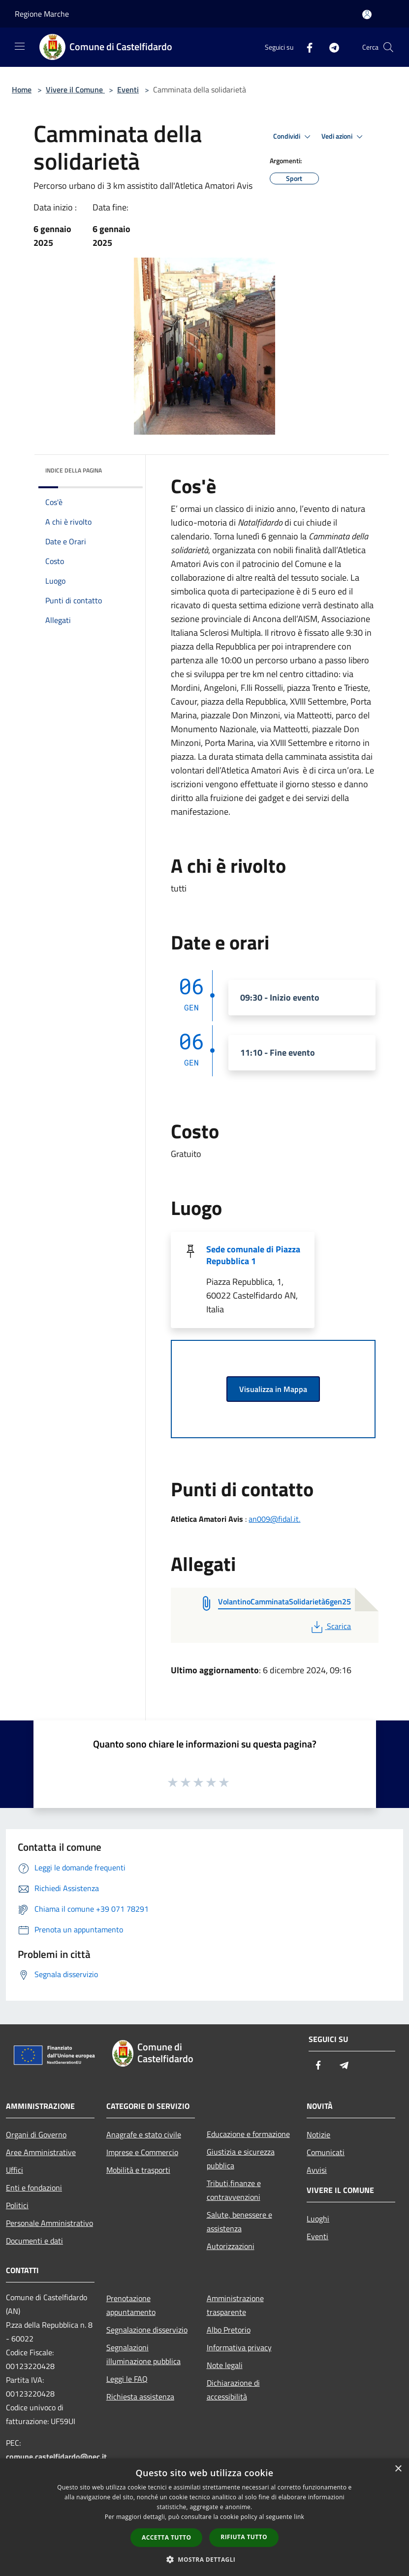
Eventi (128, 89)
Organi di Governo (36, 2134)
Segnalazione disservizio (147, 2330)
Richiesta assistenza (140, 2396)
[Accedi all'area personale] (366, 14)
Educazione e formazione (248, 2134)
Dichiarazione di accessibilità (233, 2389)
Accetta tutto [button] (166, 2537)
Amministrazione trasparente (235, 2305)
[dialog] (204, 2517)
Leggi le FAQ (127, 2379)
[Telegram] (330, 47)
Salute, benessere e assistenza (239, 2221)
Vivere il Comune (75, 89)
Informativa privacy (239, 2347)
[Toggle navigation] (20, 46)
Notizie (318, 2134)
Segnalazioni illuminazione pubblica (143, 2354)
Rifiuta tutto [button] (243, 2537)
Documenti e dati (34, 2241)
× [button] (398, 2469)
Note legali (225, 2365)
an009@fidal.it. (274, 1519)
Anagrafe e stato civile (143, 2134)
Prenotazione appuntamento (131, 2305)
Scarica (330, 1626)
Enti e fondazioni (34, 2187)
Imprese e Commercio (142, 2152)
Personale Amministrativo (49, 2223)
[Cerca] (388, 47)
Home (21, 89)
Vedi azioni (343, 137)
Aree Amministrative (41, 2152)
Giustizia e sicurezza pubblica (241, 2158)
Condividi (293, 137)
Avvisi (317, 2170)
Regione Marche (42, 14)
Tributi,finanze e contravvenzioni (234, 2190)
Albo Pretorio (229, 2330)
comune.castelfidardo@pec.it (56, 2456)
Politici (17, 2205)
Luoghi (318, 2218)
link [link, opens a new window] (299, 2517)
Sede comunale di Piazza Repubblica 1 (253, 1255)
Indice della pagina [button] (73, 470)
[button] (205, 2559)
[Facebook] (305, 47)
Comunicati (326, 2152)
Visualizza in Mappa (273, 1389)
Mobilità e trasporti (138, 2170)
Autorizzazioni (230, 2246)
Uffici (14, 2170)
